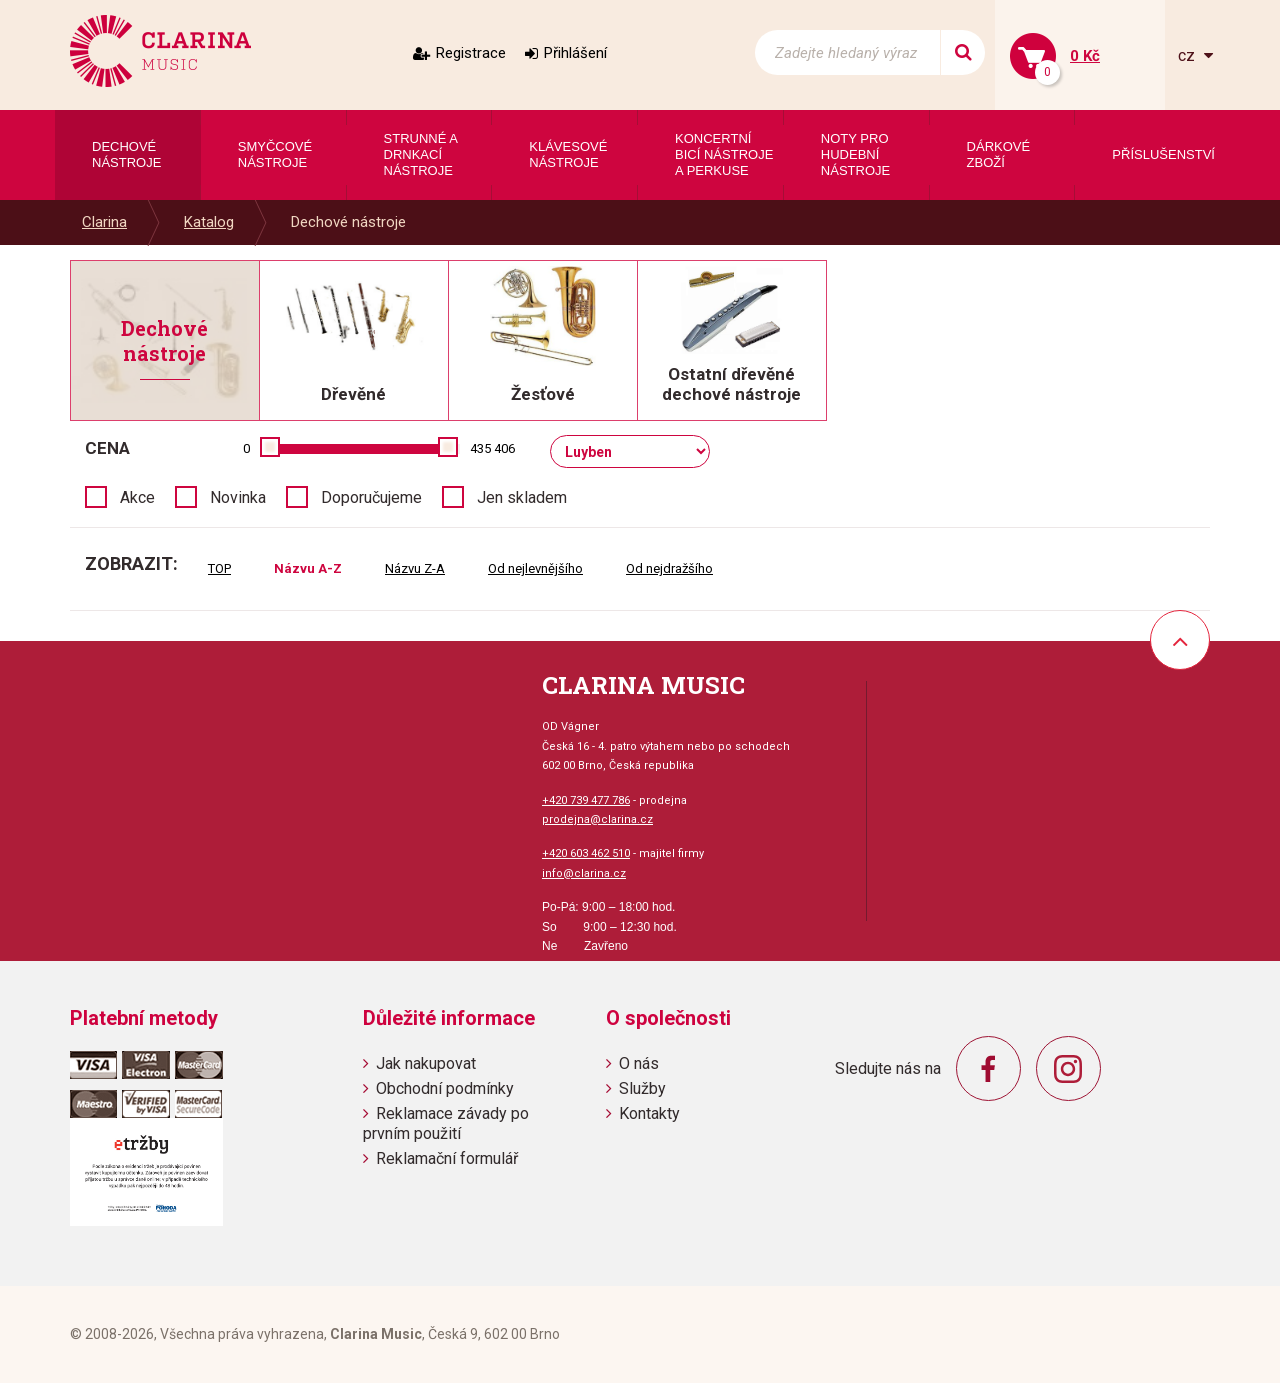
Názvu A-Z (308, 568)
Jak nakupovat (426, 1063)
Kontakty (649, 1113)
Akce (137, 497)
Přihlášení (575, 53)
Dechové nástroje (348, 222)
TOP (219, 568)
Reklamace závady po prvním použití (446, 1123)
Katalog (209, 222)
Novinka (238, 497)
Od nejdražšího (669, 568)
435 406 (492, 448)
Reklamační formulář (447, 1158)
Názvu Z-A (415, 568)
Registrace (471, 53)
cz (1188, 55)
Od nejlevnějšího (535, 568)
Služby (642, 1088)
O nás (639, 1063)
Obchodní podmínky (445, 1088)
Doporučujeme (371, 497)
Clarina (104, 222)
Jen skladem (522, 497)
